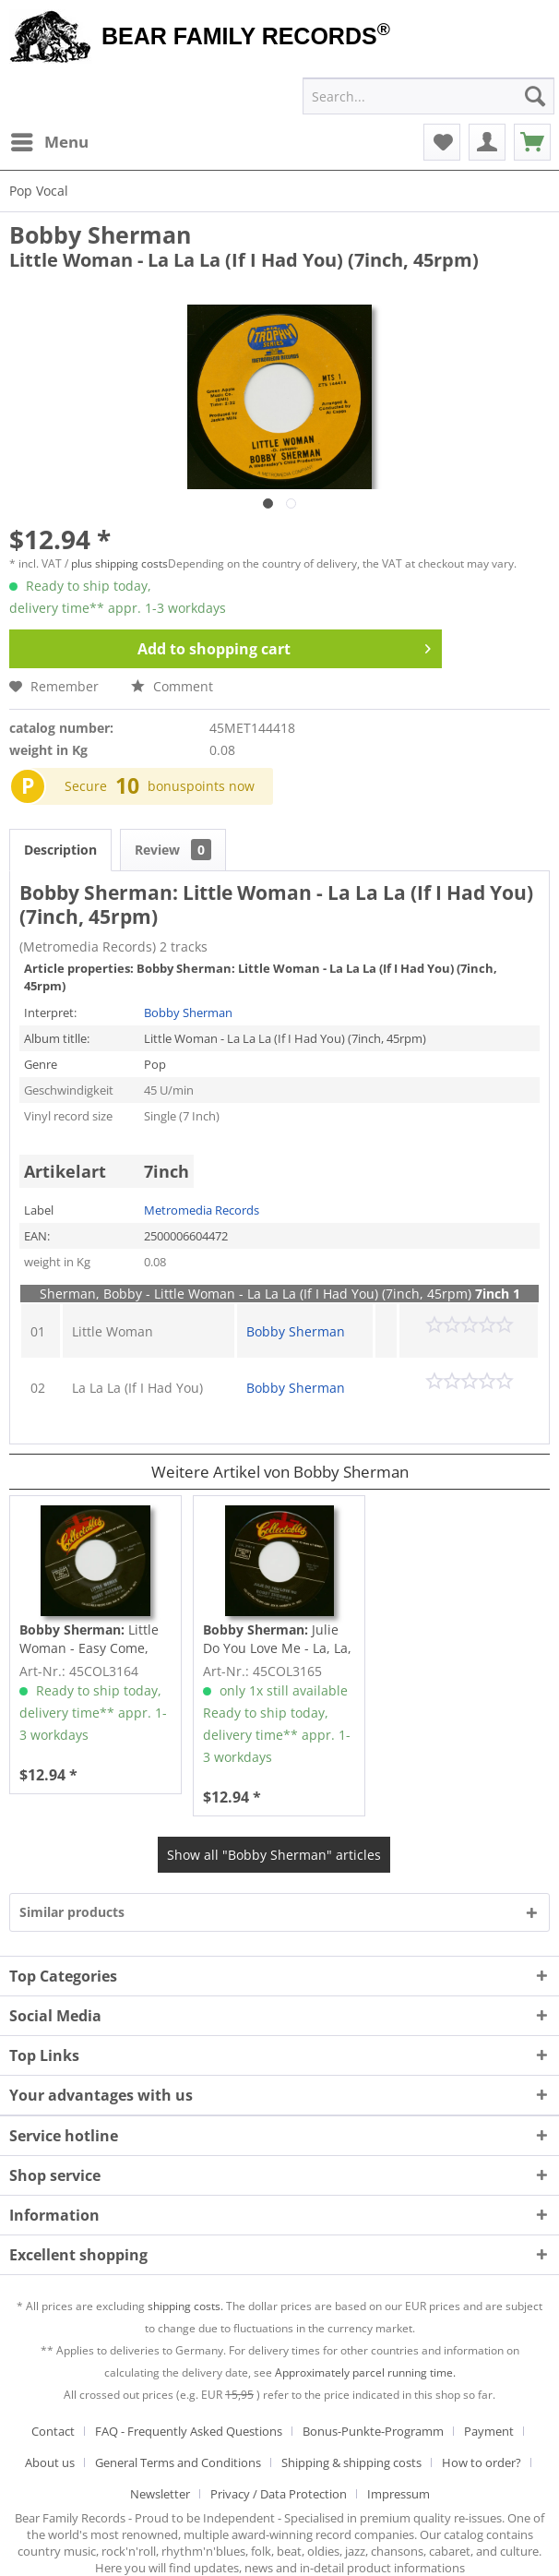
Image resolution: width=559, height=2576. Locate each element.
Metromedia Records (201, 1210)
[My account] (487, 142)
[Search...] (428, 96)
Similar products (72, 1912)
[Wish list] (441, 142)
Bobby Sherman (100, 234)
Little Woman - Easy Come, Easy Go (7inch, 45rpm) (90, 1639)
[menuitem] (49, 142)
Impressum (398, 2494)
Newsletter (160, 2494)
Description (60, 849)
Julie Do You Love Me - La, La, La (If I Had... (277, 1639)
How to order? (481, 2462)
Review (173, 849)
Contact (53, 2431)
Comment (172, 686)
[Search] (535, 96)
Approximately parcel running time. (365, 2372)
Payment (489, 2431)
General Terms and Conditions (178, 2462)
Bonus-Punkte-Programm (373, 2431)
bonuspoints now (201, 786)
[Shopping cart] (532, 142)
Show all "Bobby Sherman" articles (274, 1854)
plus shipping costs (119, 563)
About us (50, 2462)
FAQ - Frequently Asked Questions (188, 2431)
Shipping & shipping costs (351, 2462)
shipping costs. (185, 2306)
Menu (50, 139)
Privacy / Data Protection (278, 2494)
